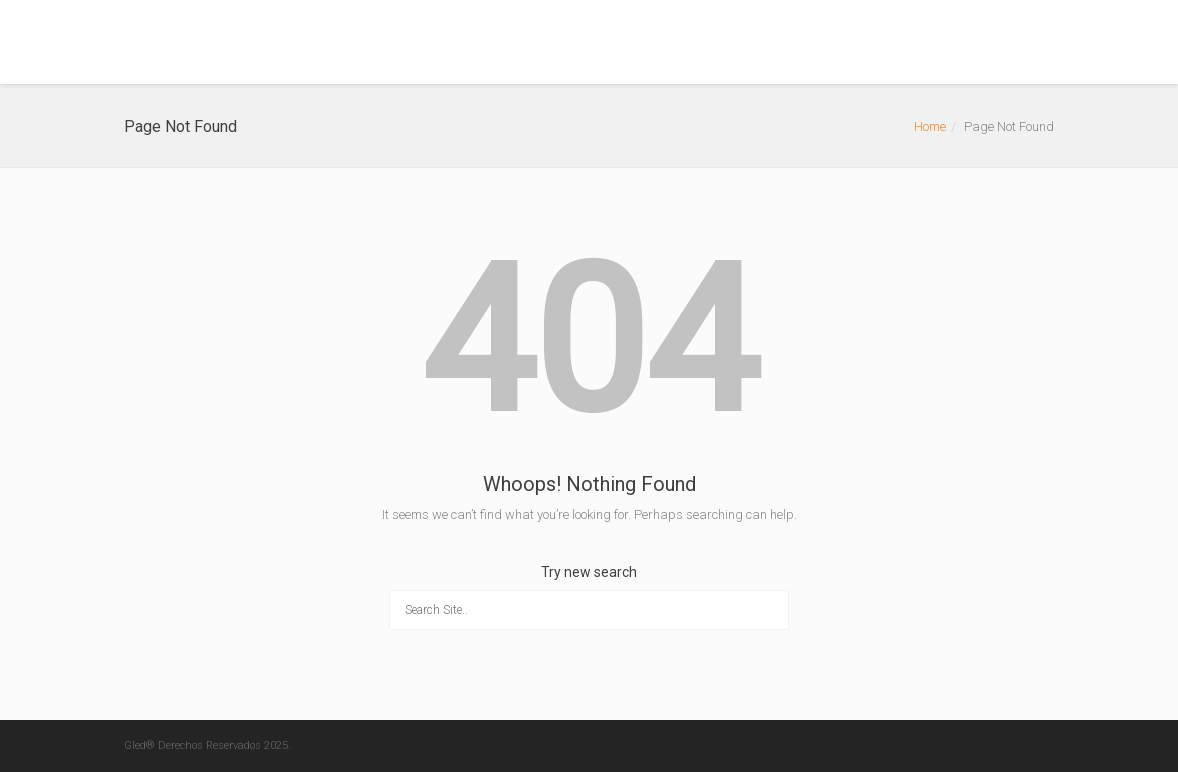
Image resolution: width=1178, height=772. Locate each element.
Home (930, 126)
